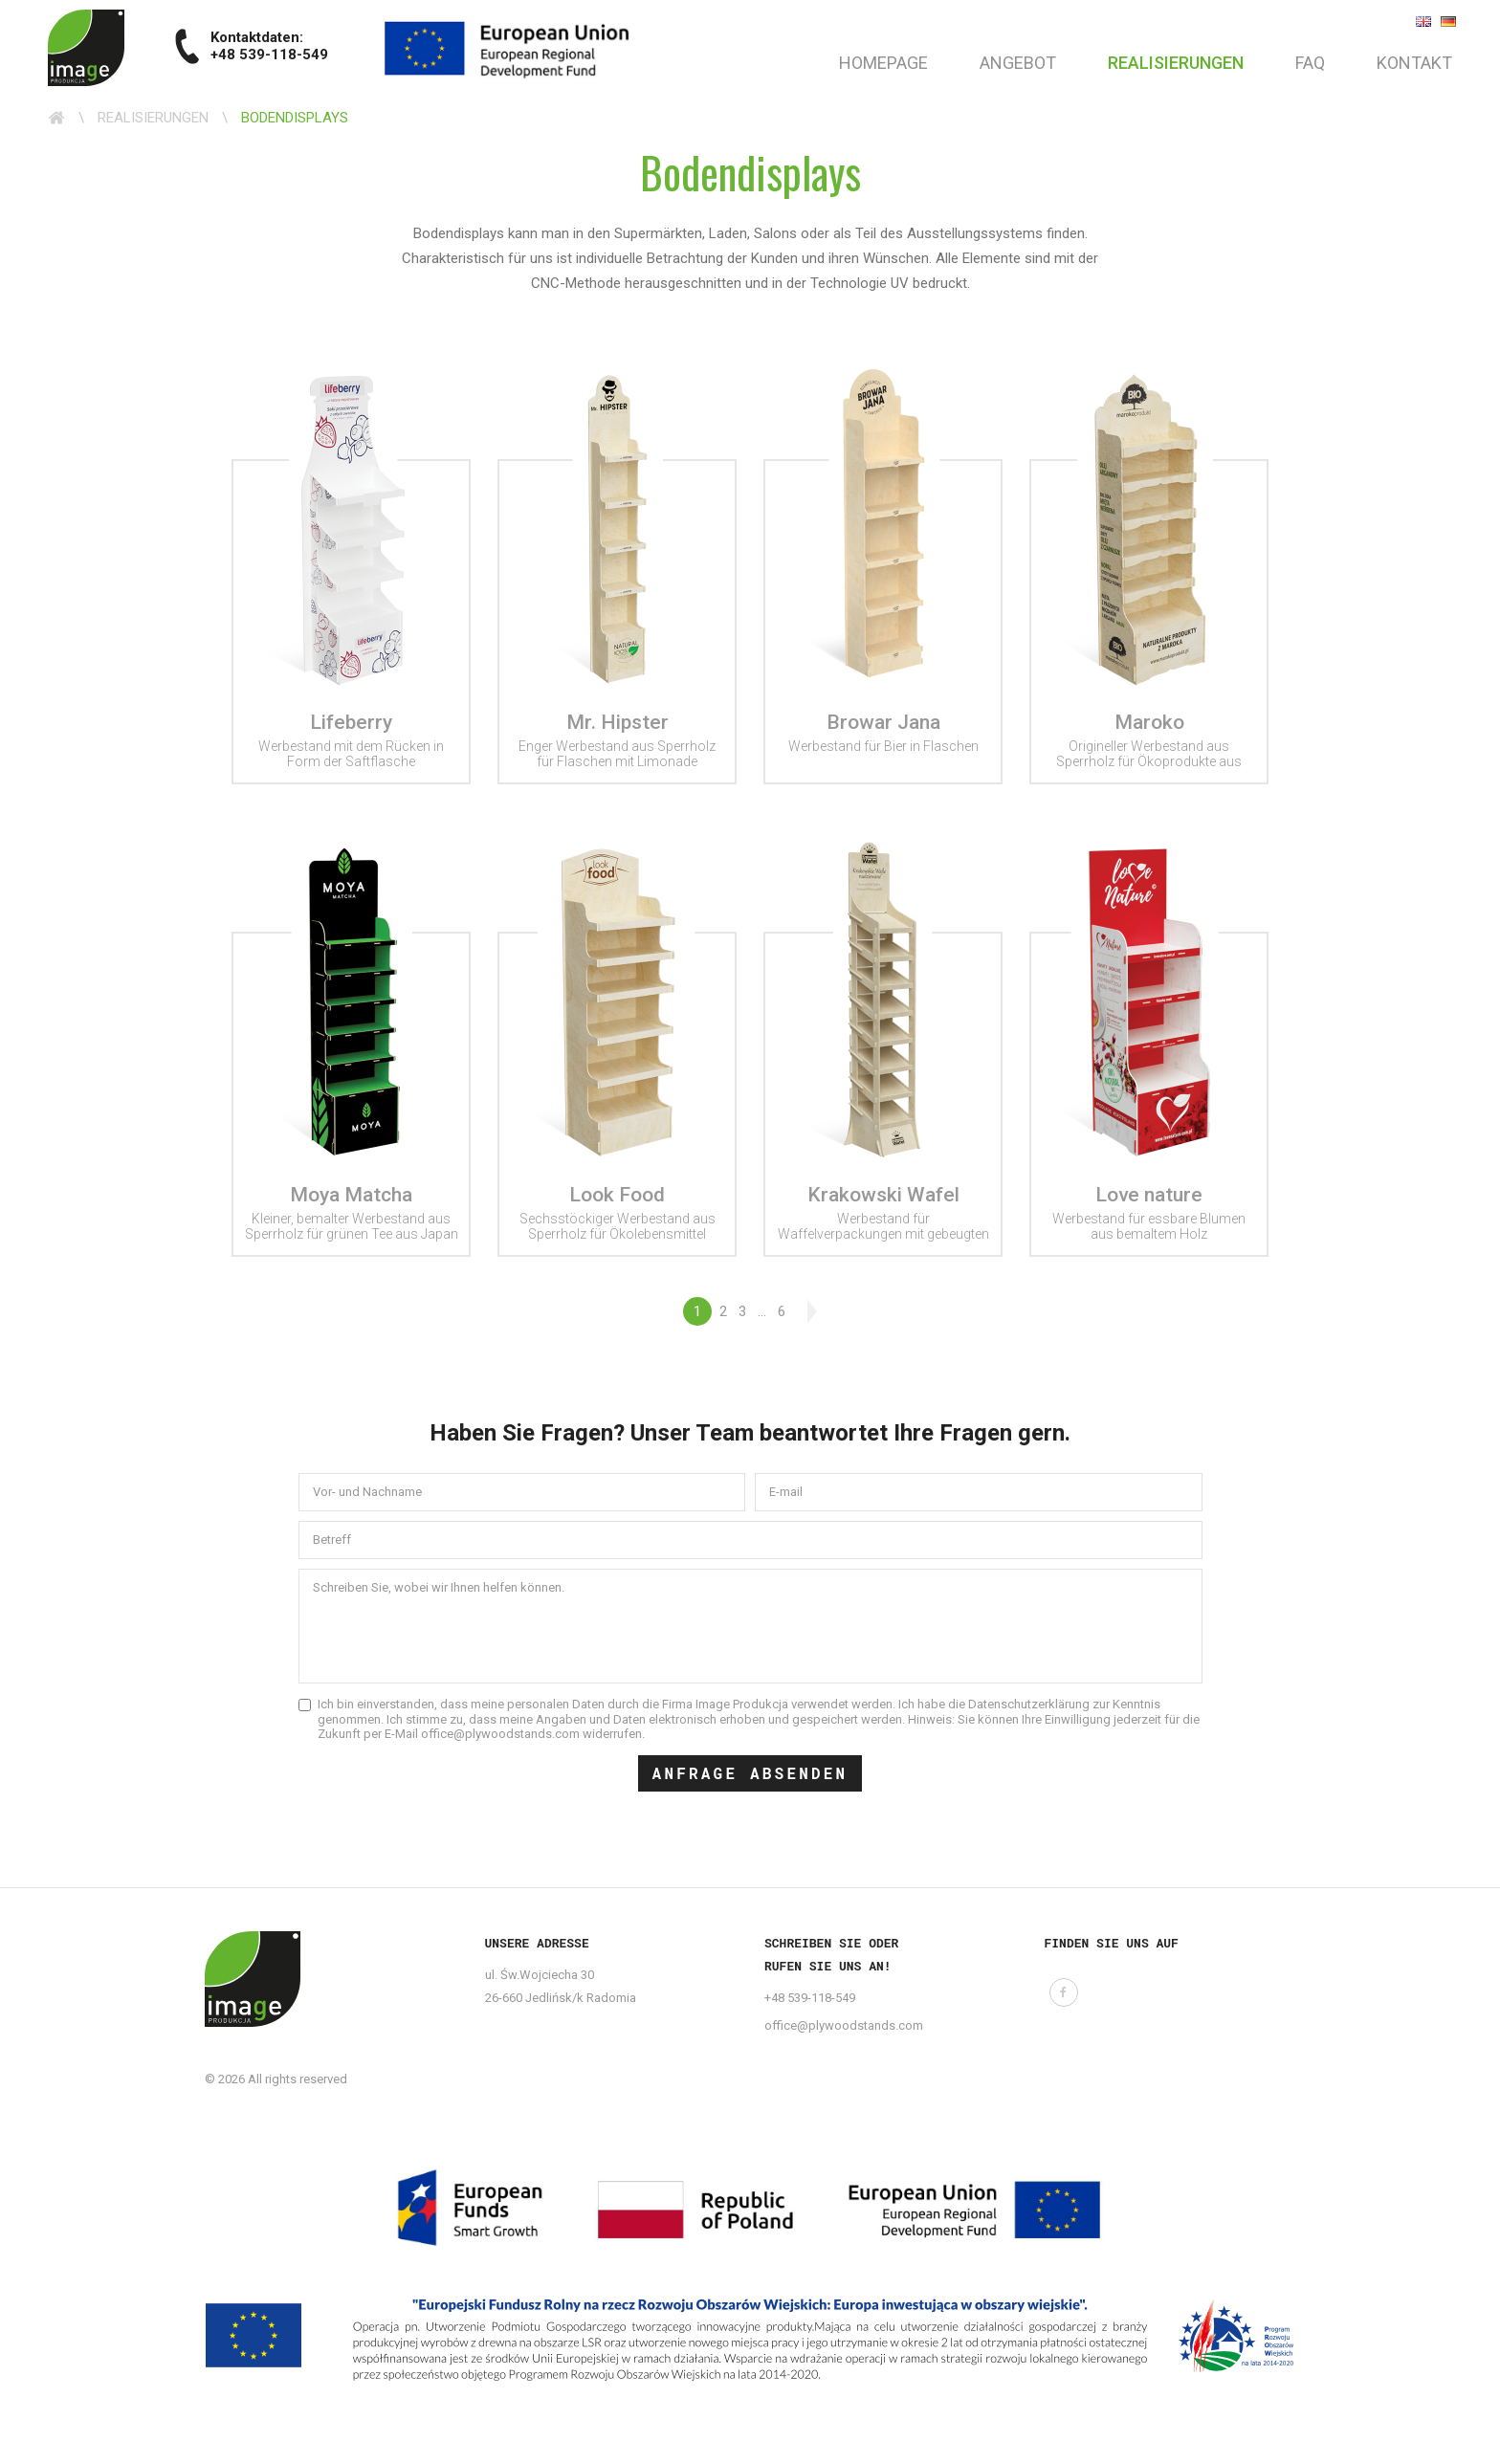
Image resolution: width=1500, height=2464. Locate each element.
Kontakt (1414, 63)
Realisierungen (1176, 63)
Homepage (883, 63)
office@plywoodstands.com (843, 2025)
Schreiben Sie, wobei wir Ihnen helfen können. (438, 1587)
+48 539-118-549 (809, 1998)
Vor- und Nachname (367, 1492)
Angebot (1018, 63)
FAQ (1310, 63)
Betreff (332, 1539)
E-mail (786, 1492)
